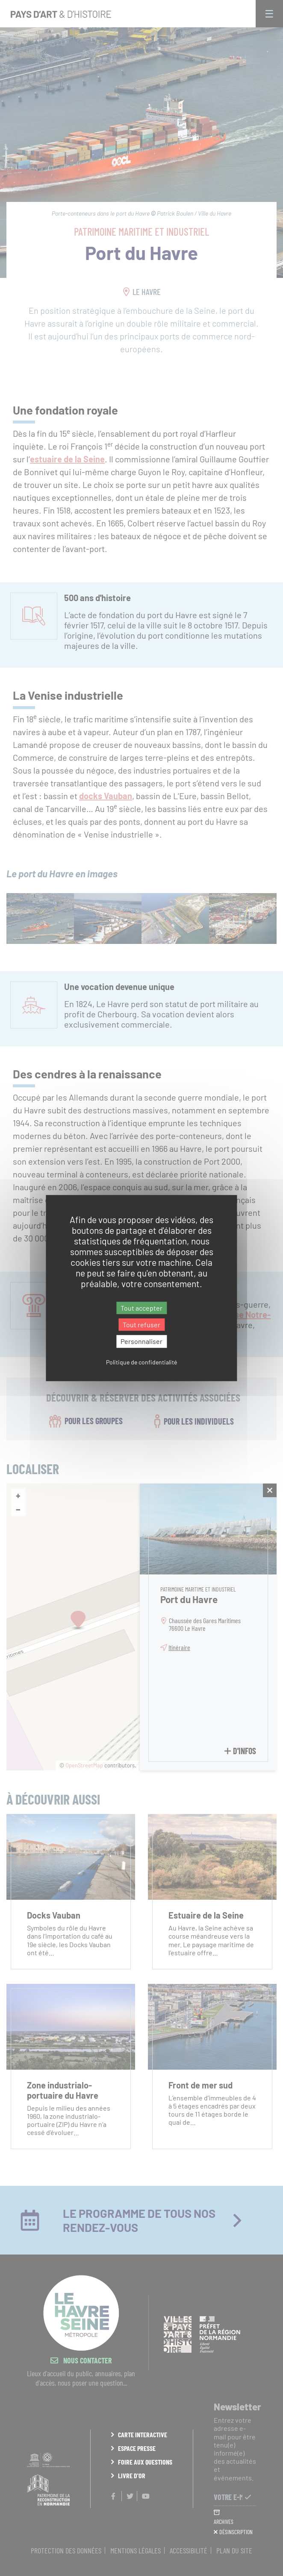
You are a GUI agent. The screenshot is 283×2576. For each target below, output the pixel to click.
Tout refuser (141, 1324)
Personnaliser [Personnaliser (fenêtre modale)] (141, 1342)
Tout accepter (141, 1308)
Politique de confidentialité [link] (141, 1362)
